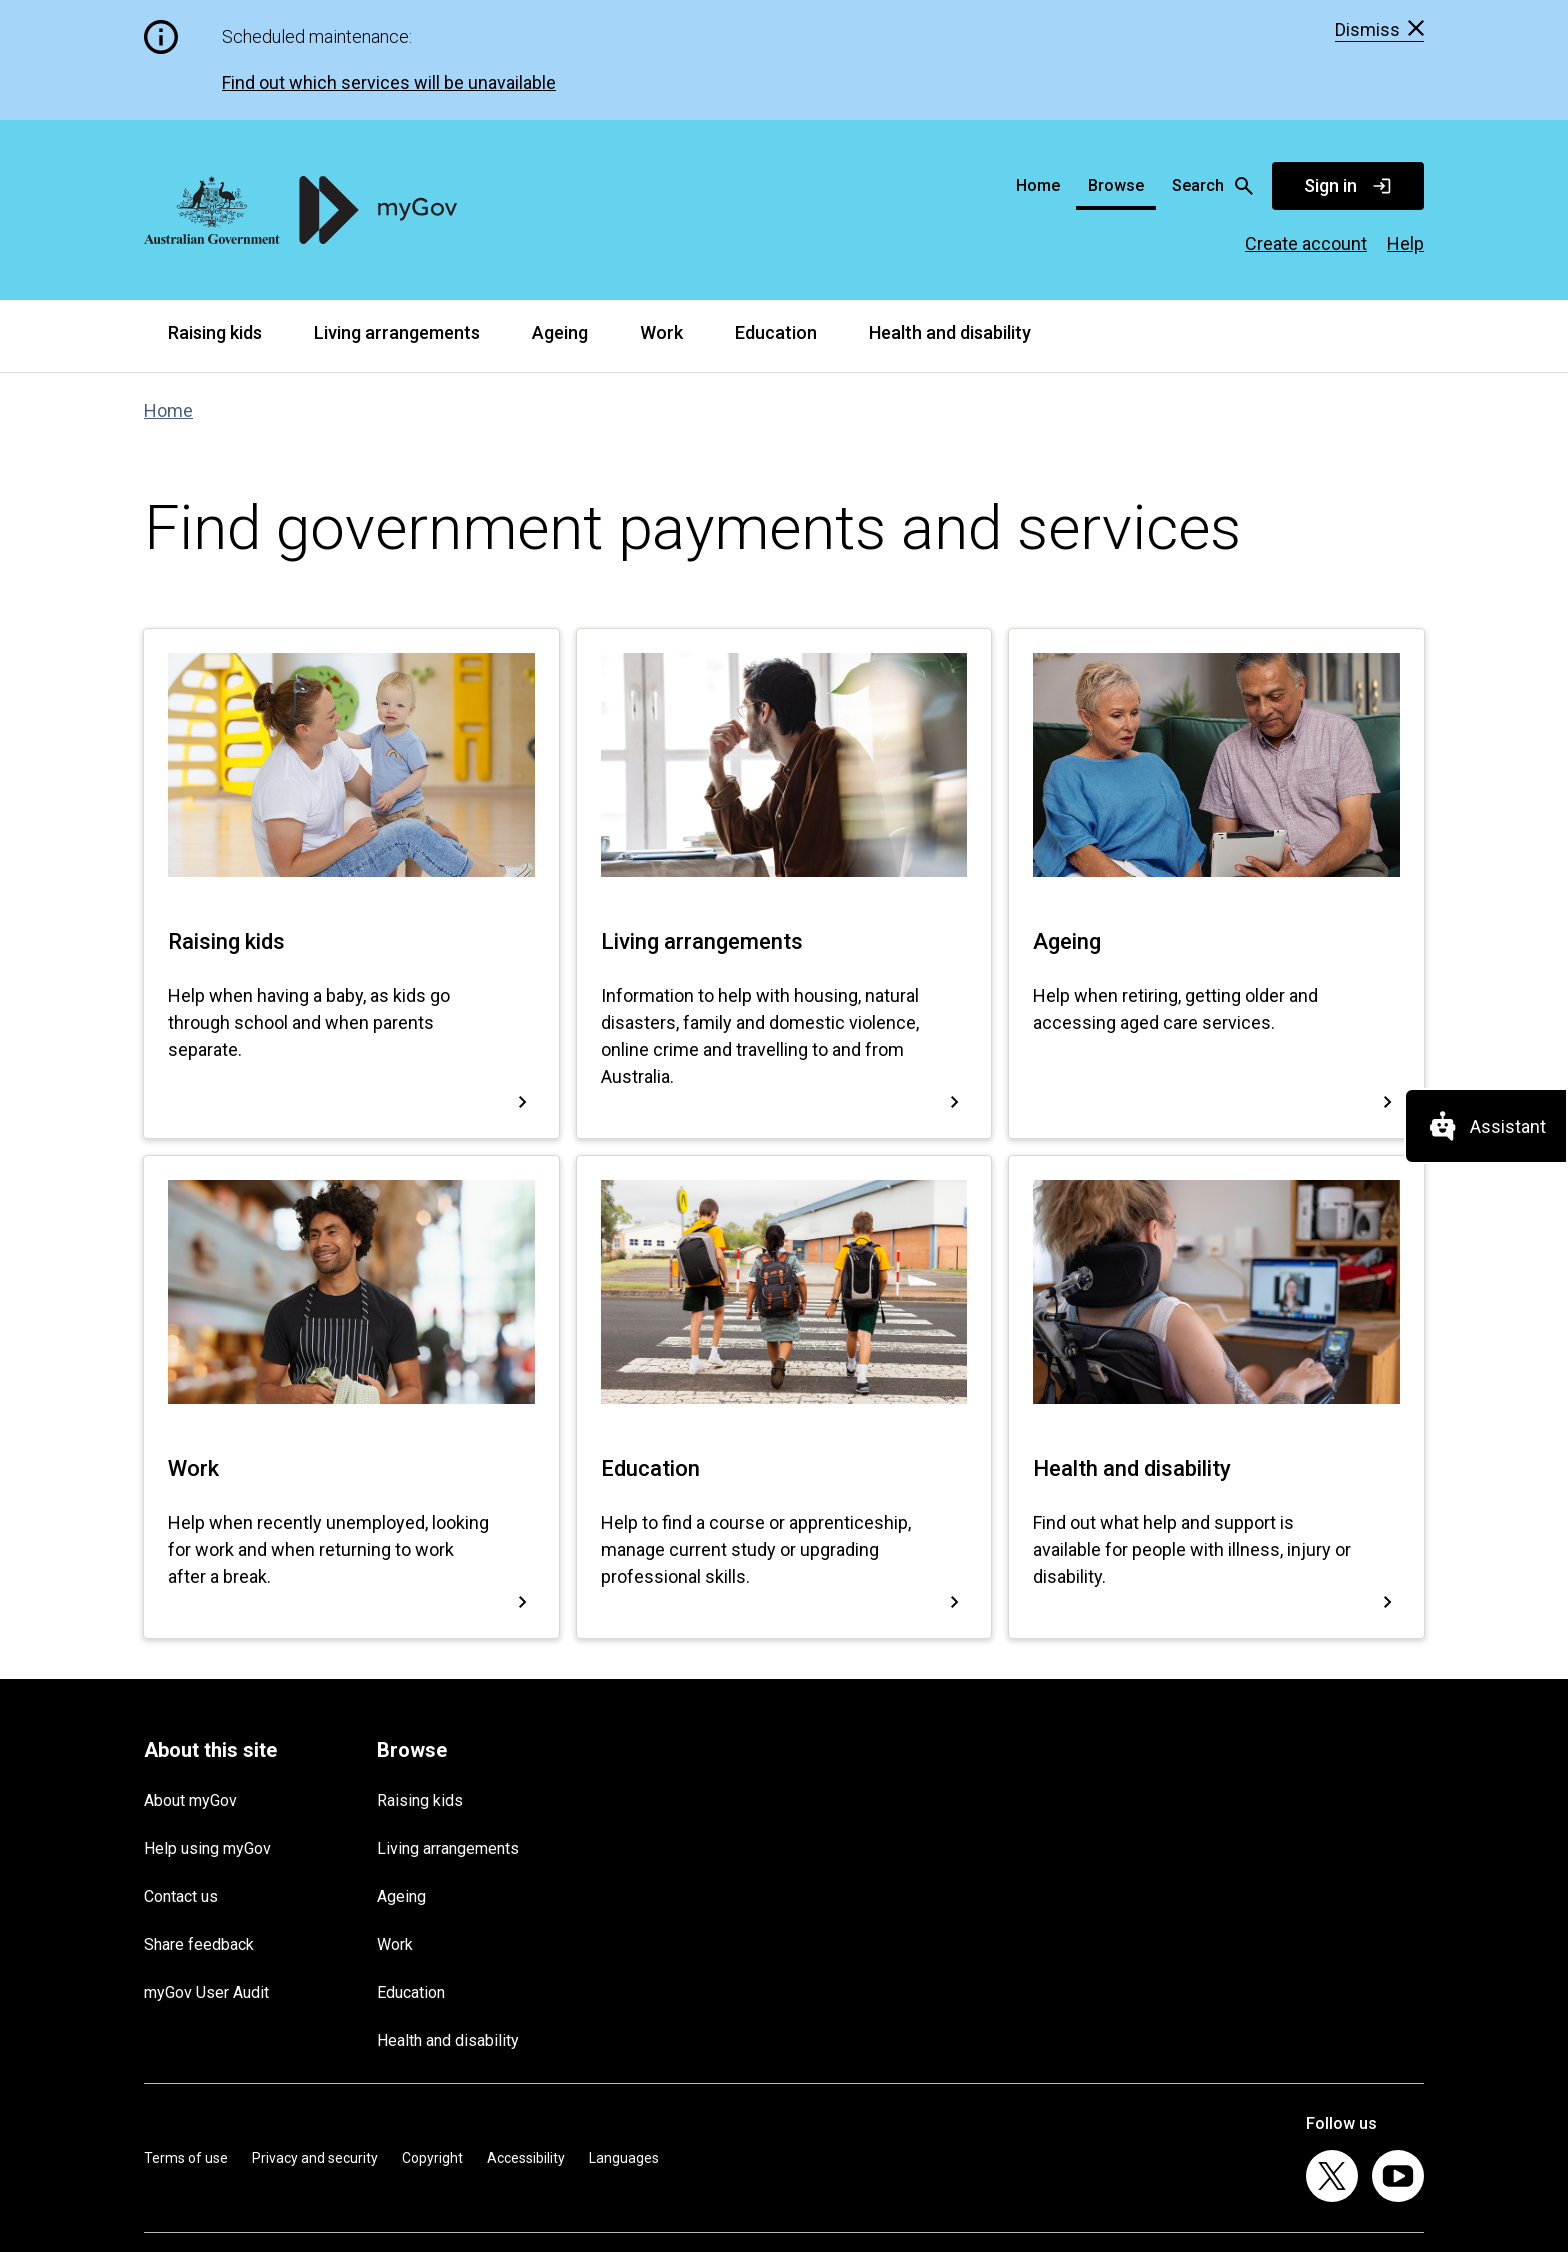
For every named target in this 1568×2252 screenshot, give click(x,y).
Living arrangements (397, 212)
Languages (624, 2038)
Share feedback (199, 1825)
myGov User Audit (206, 1873)
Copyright (432, 2038)
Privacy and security (315, 2038)
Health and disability (950, 212)
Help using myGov (207, 1729)
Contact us (181, 1777)
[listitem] (1332, 2057)
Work (661, 212)
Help (1405, 124)
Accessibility (526, 2038)
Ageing (560, 212)
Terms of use (186, 2038)
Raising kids (215, 212)
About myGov (190, 1681)
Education (776, 212)
